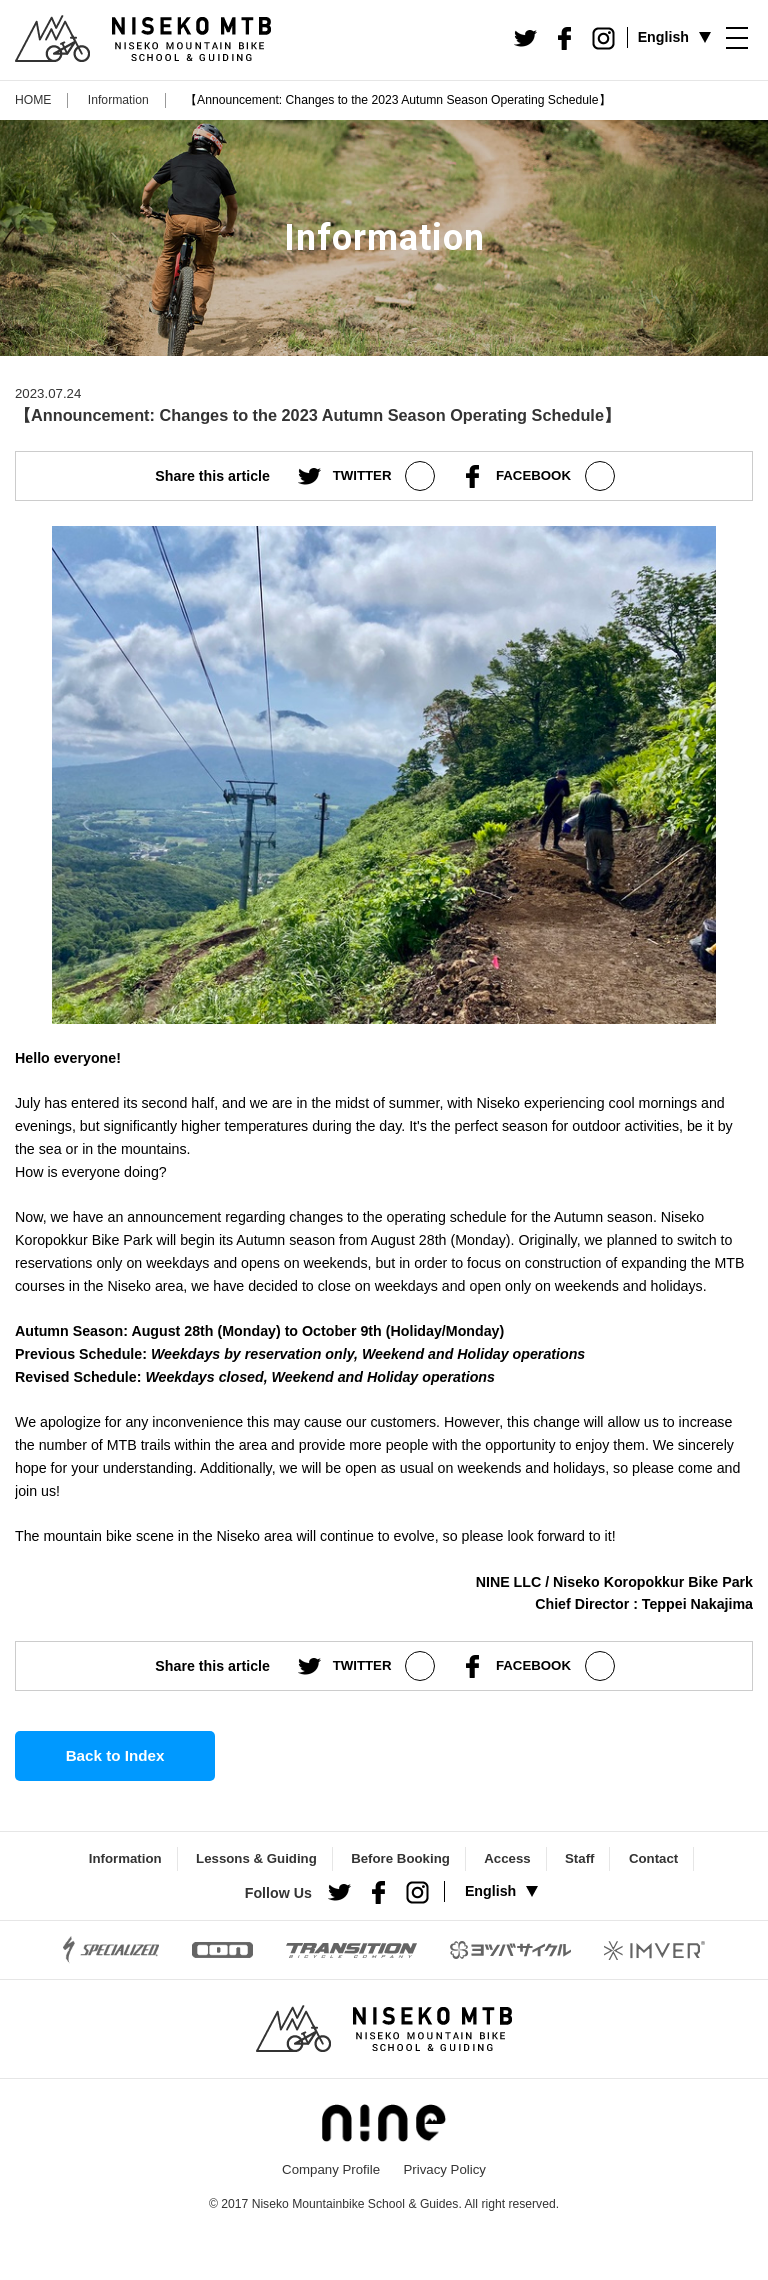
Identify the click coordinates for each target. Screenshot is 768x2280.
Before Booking (400, 1858)
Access (507, 1858)
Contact (653, 1858)
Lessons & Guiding (256, 1858)
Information (118, 100)
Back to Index (115, 1755)
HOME (33, 100)
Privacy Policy (444, 2169)
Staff (579, 1858)
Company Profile (331, 2169)
